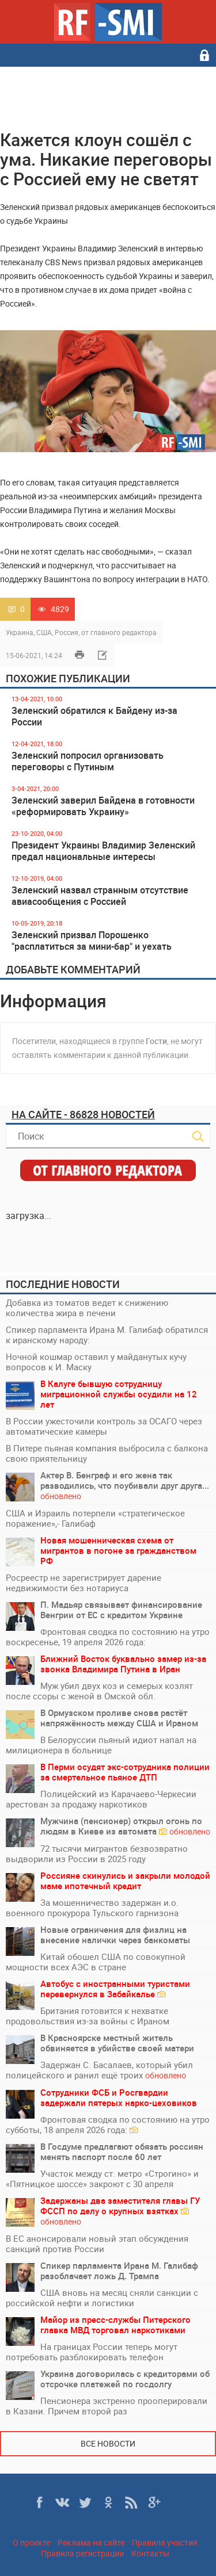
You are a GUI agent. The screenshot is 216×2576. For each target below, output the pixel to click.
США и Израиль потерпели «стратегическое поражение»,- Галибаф (95, 1518)
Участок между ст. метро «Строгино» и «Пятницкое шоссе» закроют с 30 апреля (102, 2178)
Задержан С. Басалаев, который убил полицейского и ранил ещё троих (99, 2070)
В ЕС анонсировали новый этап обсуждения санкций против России (97, 2243)
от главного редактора (119, 632)
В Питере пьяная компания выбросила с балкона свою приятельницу (107, 1453)
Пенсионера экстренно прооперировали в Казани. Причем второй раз (106, 2405)
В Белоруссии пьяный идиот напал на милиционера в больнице (101, 1744)
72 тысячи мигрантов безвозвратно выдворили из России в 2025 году (97, 1853)
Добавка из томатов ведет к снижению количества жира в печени (87, 1307)
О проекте (31, 2542)
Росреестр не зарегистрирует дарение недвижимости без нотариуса (83, 1582)
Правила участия (165, 2542)
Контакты (150, 2553)
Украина (19, 632)
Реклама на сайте (91, 2542)
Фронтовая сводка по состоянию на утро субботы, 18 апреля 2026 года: (108, 2124)
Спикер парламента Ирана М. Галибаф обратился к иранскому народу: (107, 1334)
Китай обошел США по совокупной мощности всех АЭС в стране (95, 1961)
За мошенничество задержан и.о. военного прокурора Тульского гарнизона (92, 1907)
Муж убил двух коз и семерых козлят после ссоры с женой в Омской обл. (99, 1690)
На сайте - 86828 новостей (83, 1114)
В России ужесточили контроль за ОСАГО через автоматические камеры (104, 1426)
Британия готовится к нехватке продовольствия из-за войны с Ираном (87, 2015)
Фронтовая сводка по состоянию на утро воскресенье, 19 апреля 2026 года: (108, 1636)
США (44, 632)
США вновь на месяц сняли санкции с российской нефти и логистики (102, 2297)
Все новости (108, 2443)
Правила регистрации (82, 2553)
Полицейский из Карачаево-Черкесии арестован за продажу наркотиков (101, 1798)
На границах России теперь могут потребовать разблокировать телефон (91, 2351)
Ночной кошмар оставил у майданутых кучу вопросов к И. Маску (96, 1361)
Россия (66, 632)
